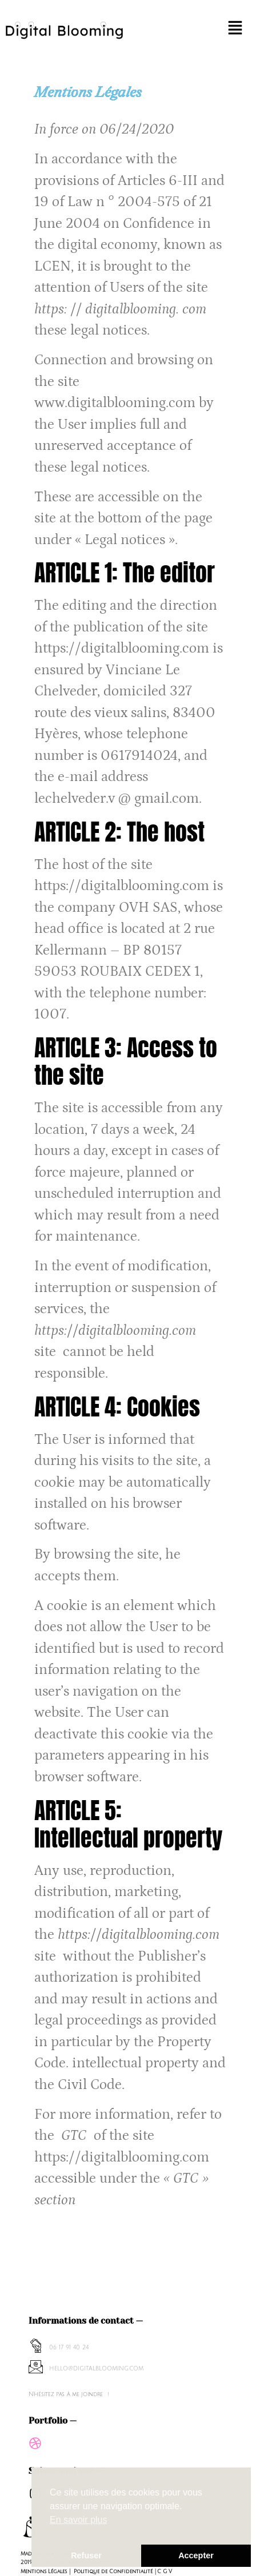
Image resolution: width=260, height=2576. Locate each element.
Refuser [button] (86, 2555)
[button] (235, 30)
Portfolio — (53, 2421)
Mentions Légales (44, 2571)
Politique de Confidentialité (113, 2571)
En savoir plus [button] (78, 2520)
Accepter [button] (196, 2555)
